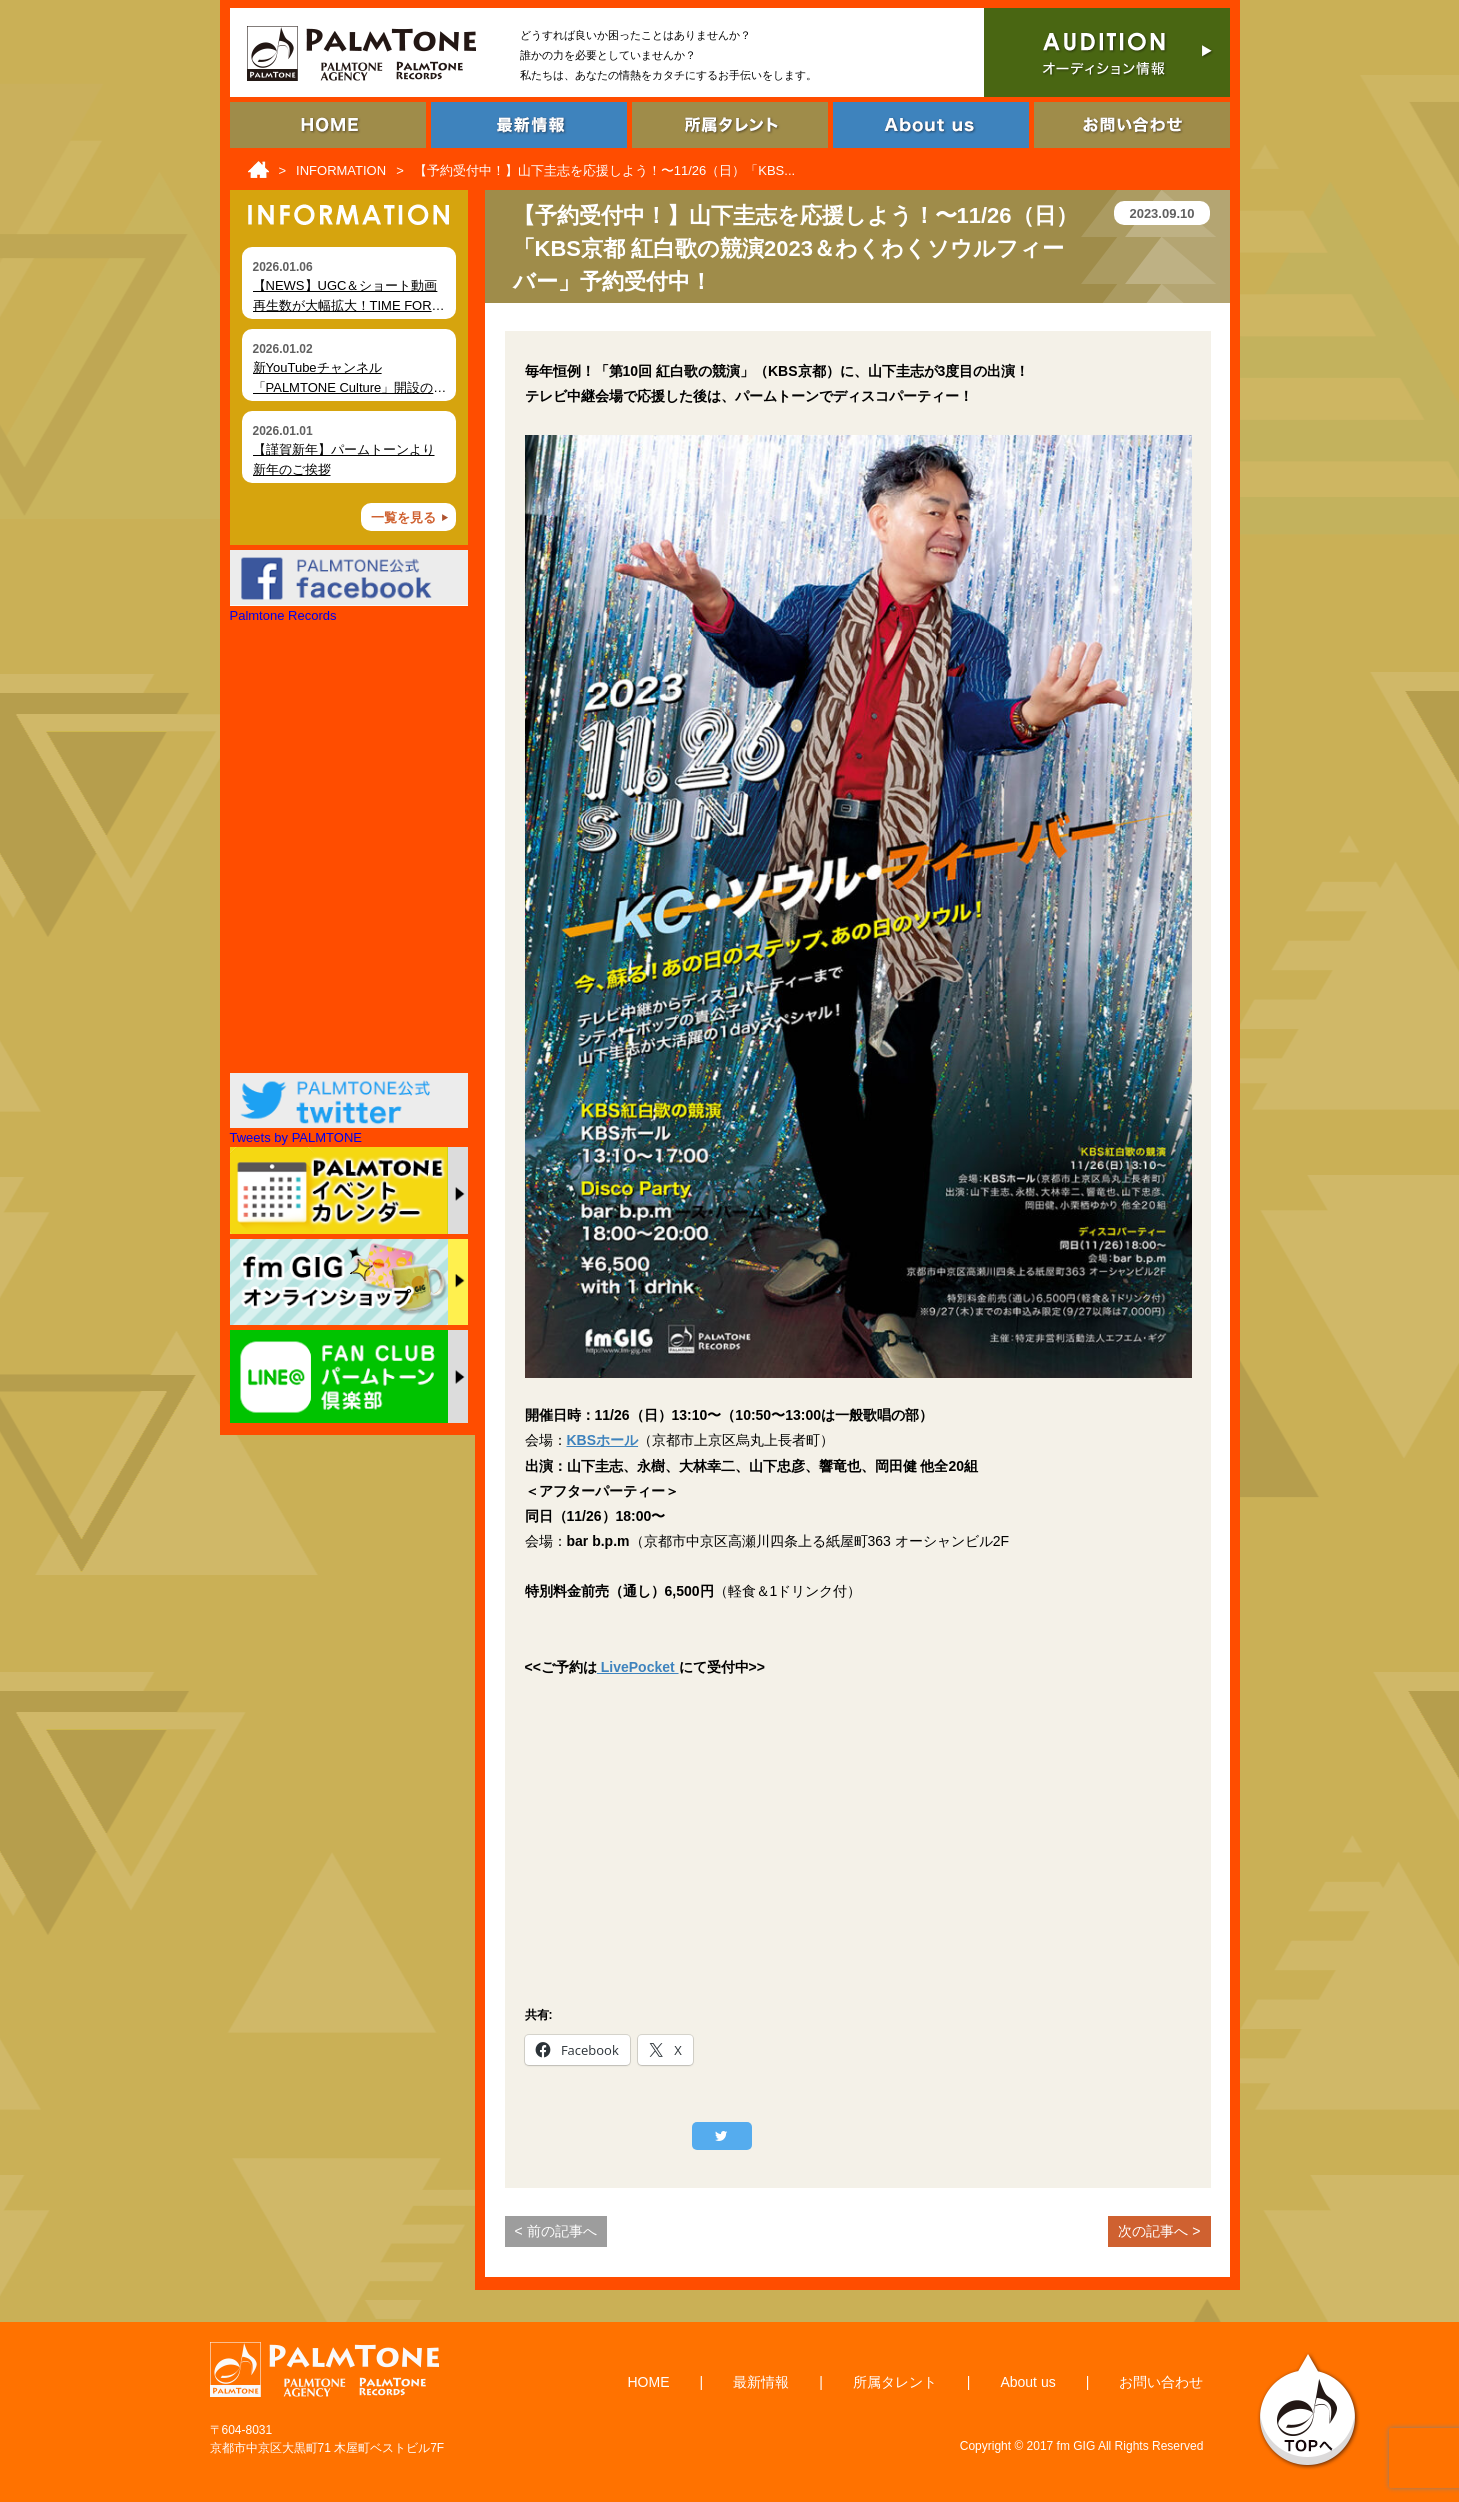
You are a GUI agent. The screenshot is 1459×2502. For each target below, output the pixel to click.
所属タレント (895, 2382)
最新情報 (761, 2382)
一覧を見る (403, 517)
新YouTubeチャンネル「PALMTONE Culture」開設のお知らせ (350, 387)
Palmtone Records (283, 615)
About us (1027, 2382)
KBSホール (603, 1440)
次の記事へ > (1159, 2231)
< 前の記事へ (556, 2231)
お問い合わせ (1161, 2382)
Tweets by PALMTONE (296, 1137)
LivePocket (638, 1667)
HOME (649, 2382)
